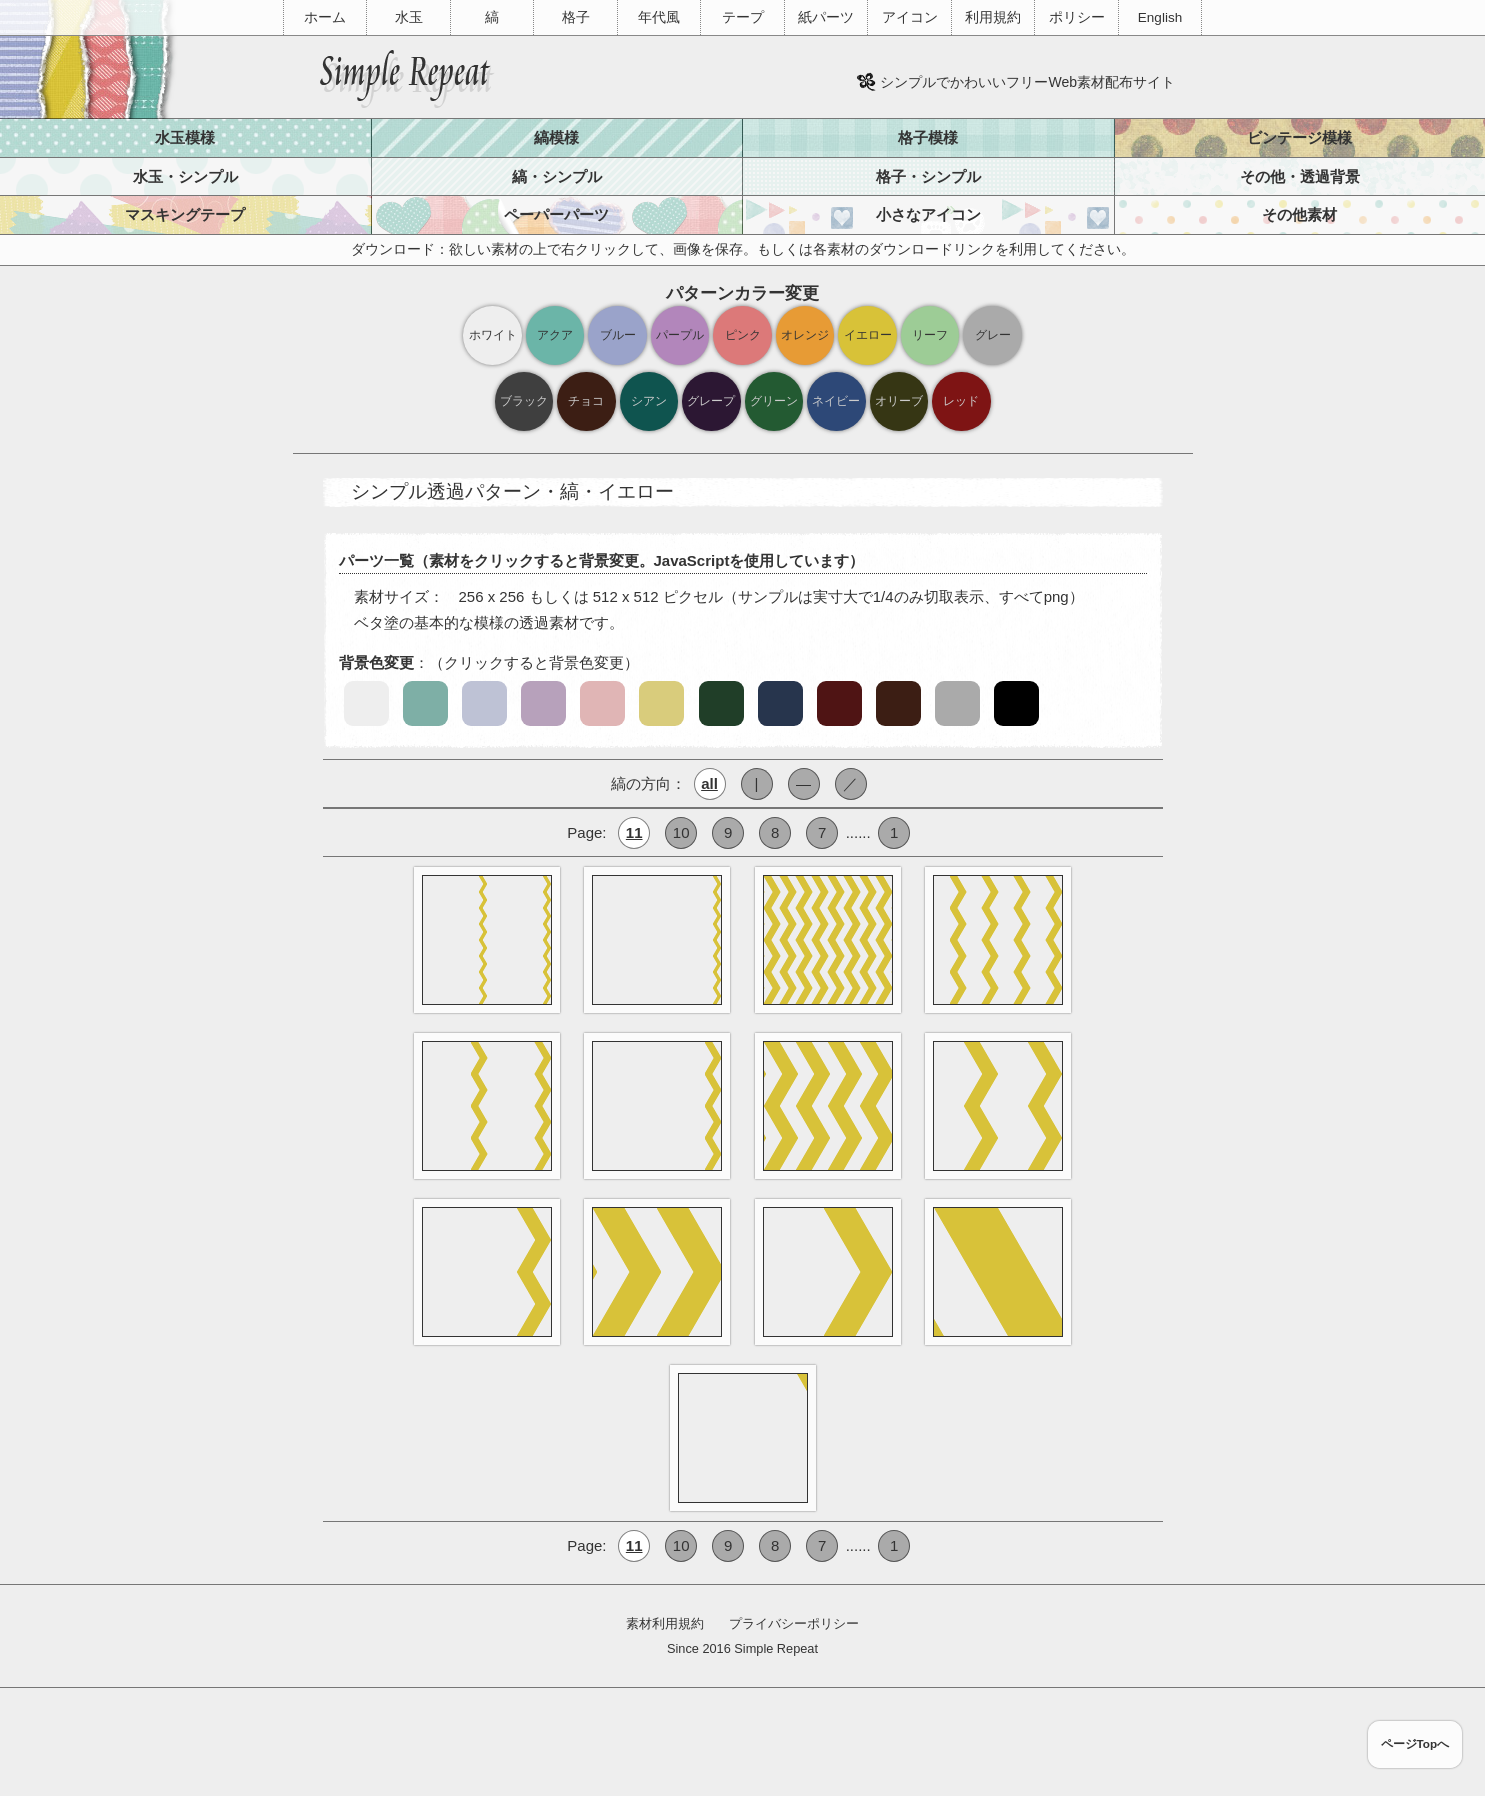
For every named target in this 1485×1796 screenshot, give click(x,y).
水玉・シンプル (185, 176)
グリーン (774, 400)
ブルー (618, 334)
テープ (743, 17)
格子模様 (928, 137)
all (709, 783)
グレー (993, 334)
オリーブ (899, 400)
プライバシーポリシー (794, 1623)
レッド (961, 400)
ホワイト (493, 334)
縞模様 (556, 137)
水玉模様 (185, 137)
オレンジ (805, 334)
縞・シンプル (557, 176)
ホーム (325, 17)
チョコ (586, 400)
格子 (576, 17)
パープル (680, 334)
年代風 (659, 17)
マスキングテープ (185, 214)
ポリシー (1077, 17)
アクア (555, 334)
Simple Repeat (776, 1648)
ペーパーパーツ (556, 214)
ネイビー (836, 400)
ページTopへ (1415, 1743)
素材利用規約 (665, 1623)
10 (681, 832)
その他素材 (1299, 214)
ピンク (743, 334)
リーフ (930, 334)
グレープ (711, 400)
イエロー (868, 334)
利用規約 (993, 17)
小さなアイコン (928, 214)
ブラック (524, 400)
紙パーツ (826, 17)
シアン (649, 400)
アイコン (910, 17)
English (1160, 17)
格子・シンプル (928, 176)
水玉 (409, 17)
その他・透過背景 (1300, 176)
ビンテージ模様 (1299, 137)
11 (634, 832)
